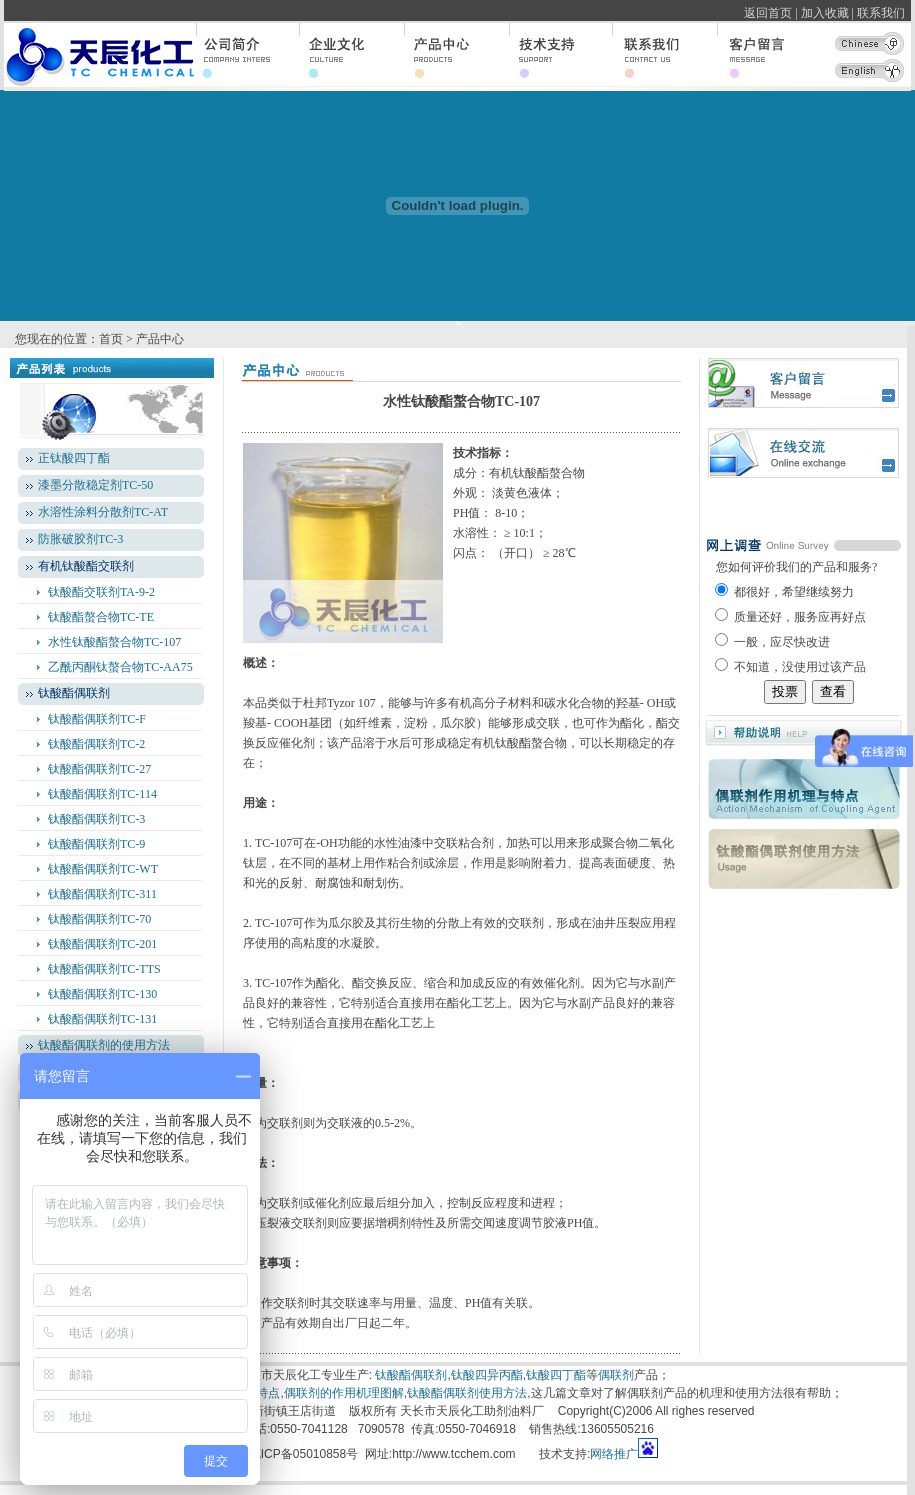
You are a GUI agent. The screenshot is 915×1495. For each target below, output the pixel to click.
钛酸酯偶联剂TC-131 (102, 1019)
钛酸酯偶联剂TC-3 (96, 819)
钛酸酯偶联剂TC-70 (99, 919)
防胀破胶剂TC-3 (80, 539)
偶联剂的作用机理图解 (344, 1393)
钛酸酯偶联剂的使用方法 (104, 1045)
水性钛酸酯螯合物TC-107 (114, 642)
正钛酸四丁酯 (74, 458)
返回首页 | (770, 13)
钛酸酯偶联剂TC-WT (103, 869)
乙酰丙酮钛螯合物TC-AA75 (120, 667)
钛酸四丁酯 (556, 1375)
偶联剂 (616, 1375)
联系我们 (884, 13)
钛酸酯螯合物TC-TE (101, 617)
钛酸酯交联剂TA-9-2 (101, 592)
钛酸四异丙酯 (487, 1375)
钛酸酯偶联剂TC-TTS (104, 969)
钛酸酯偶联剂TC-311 (102, 894)
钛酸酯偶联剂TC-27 (99, 769)
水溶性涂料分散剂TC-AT (103, 512)
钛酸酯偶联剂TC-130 (102, 994)
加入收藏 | (827, 13)
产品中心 (160, 339)
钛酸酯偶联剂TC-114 (102, 794)
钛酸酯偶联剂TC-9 (96, 844)
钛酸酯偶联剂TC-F (97, 719)
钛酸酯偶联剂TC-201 (102, 944)
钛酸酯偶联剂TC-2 (96, 744)
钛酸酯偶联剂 (411, 1375)
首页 (111, 339)
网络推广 (614, 1454)
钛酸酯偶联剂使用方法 (467, 1393)
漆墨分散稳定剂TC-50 (95, 485)
